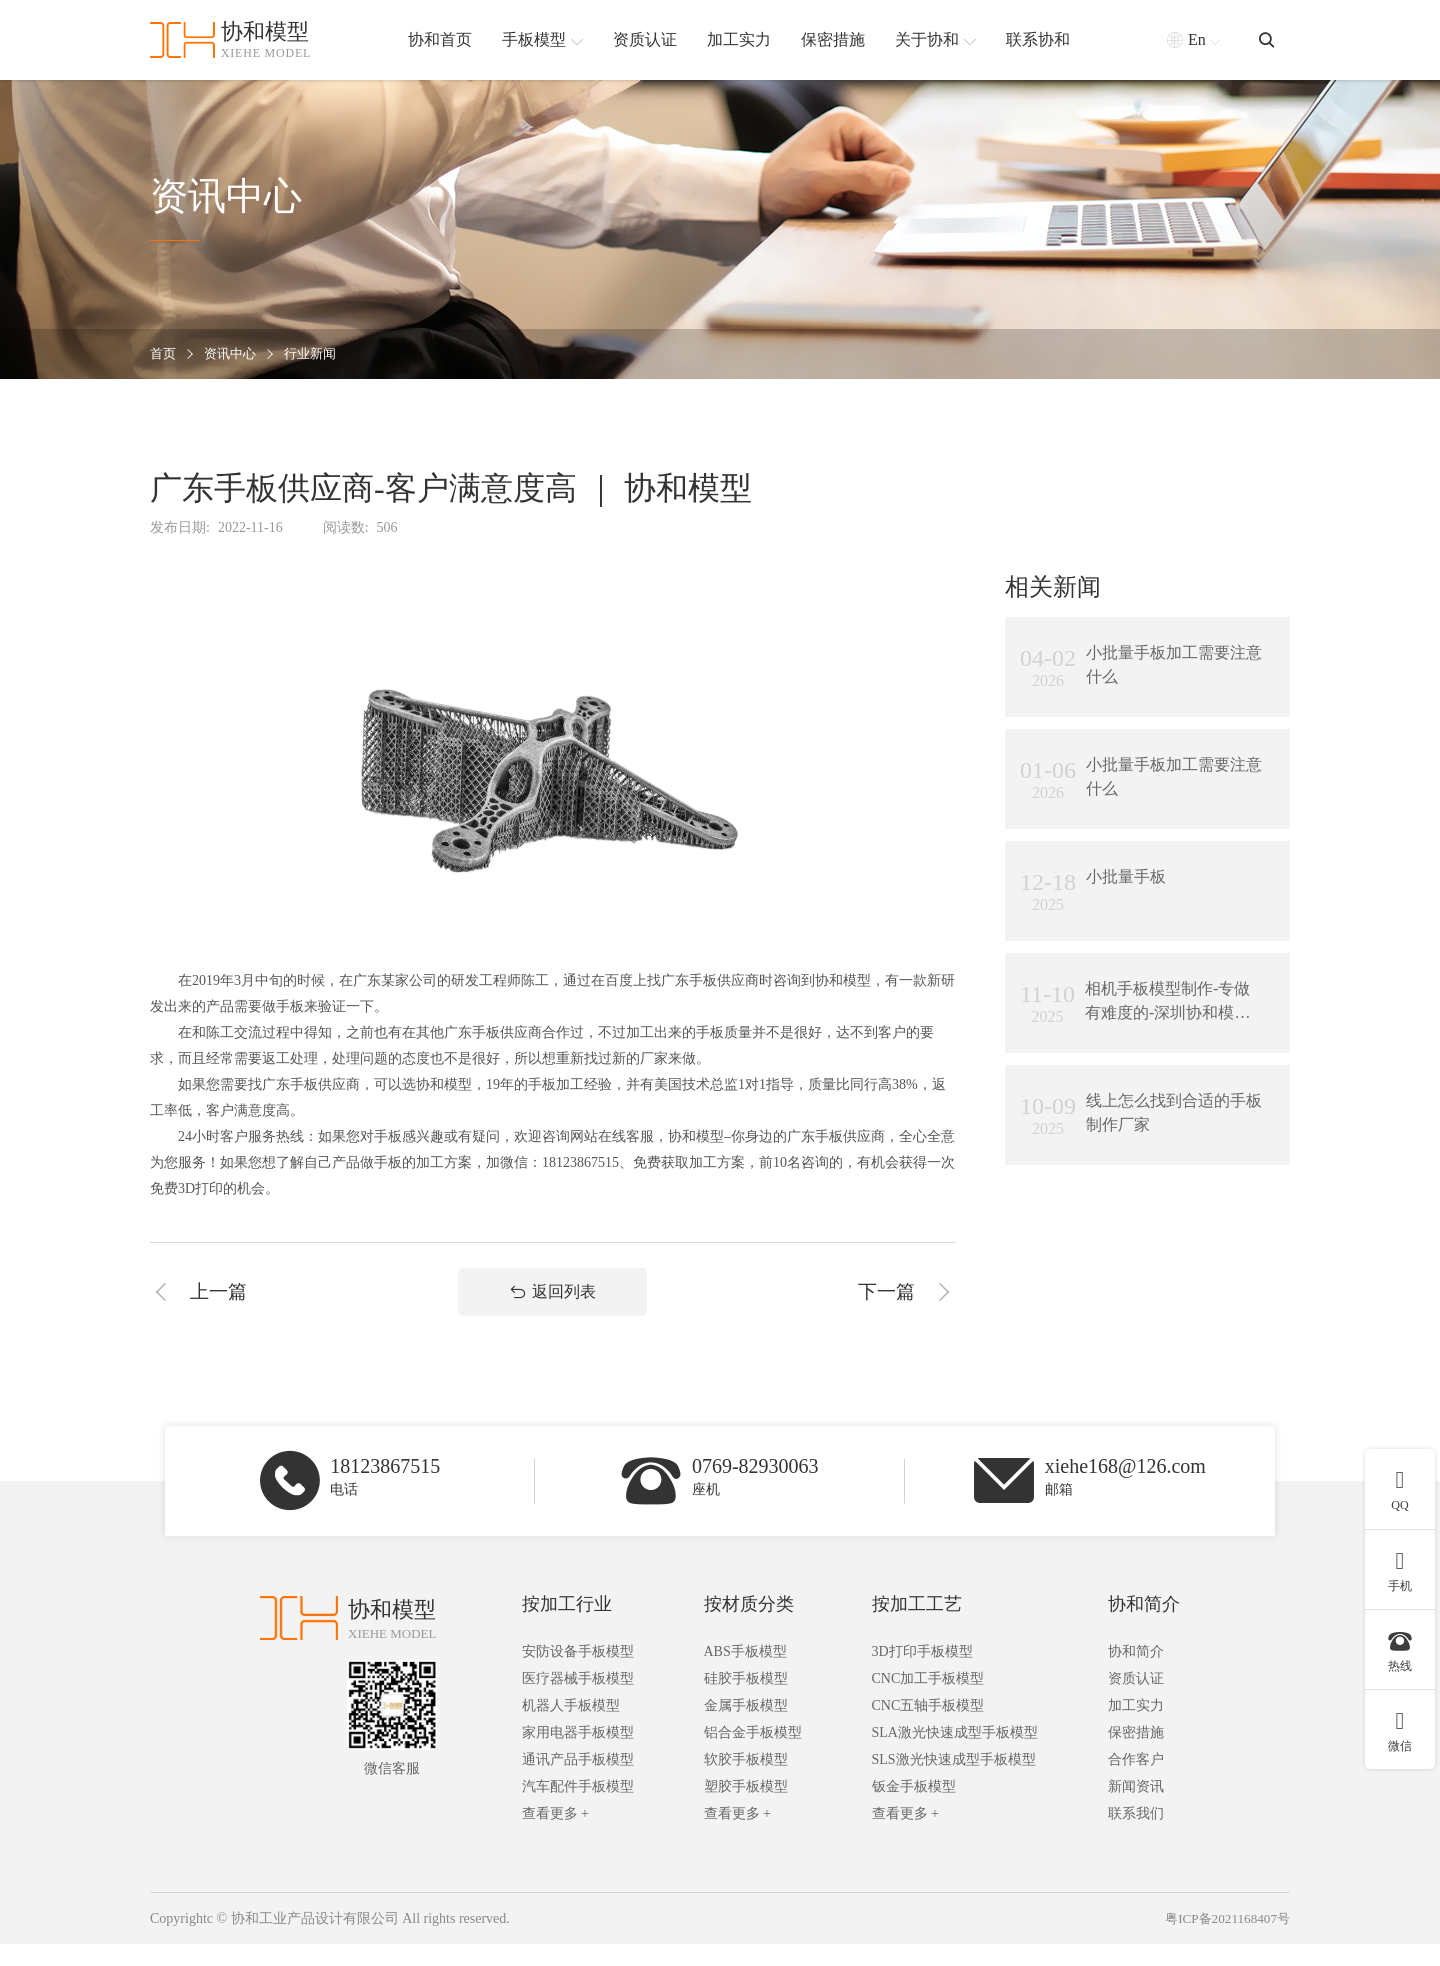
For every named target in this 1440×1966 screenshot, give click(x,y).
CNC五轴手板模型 (928, 1727)
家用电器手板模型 (578, 1754)
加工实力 (1136, 1727)
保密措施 (1136, 1754)
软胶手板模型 (746, 1781)
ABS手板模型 (745, 1673)
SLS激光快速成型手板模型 (954, 1781)
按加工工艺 (917, 1626)
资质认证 (1136, 1700)
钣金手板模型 (914, 1808)
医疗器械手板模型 (578, 1700)
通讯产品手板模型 (578, 1781)
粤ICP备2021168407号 (1223, 1940)
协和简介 (1144, 1626)
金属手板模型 (746, 1727)
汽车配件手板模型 (578, 1808)
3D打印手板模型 (922, 1673)
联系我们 (1136, 1835)
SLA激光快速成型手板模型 (955, 1754)
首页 (164, 354)
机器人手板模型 (571, 1727)
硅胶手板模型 (746, 1700)
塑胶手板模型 (746, 1808)
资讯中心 (234, 354)
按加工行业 (567, 1626)
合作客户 (1136, 1781)
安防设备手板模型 (578, 1673)
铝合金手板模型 (753, 1754)
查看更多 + (555, 1835)
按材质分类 (749, 1626)
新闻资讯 (1136, 1808)
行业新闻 (318, 354)
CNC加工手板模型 (928, 1700)
